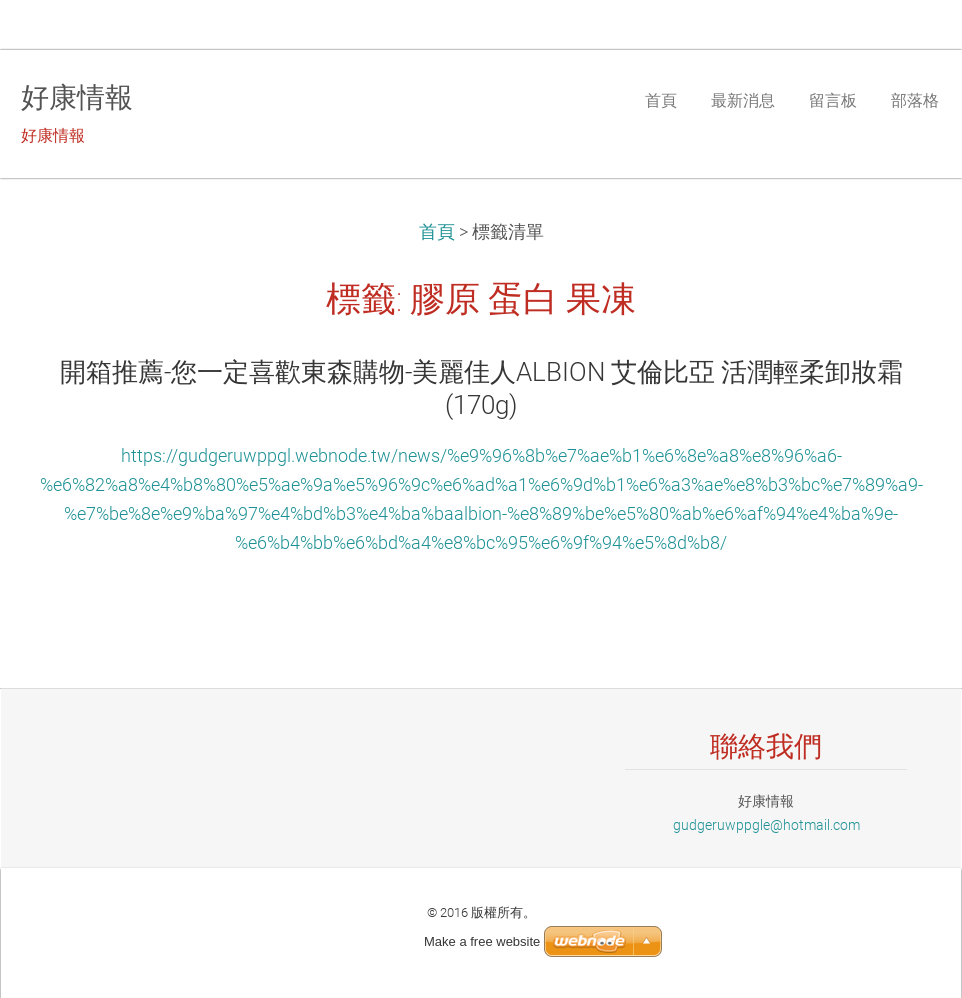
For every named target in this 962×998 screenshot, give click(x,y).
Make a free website (482, 941)
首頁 (437, 232)
